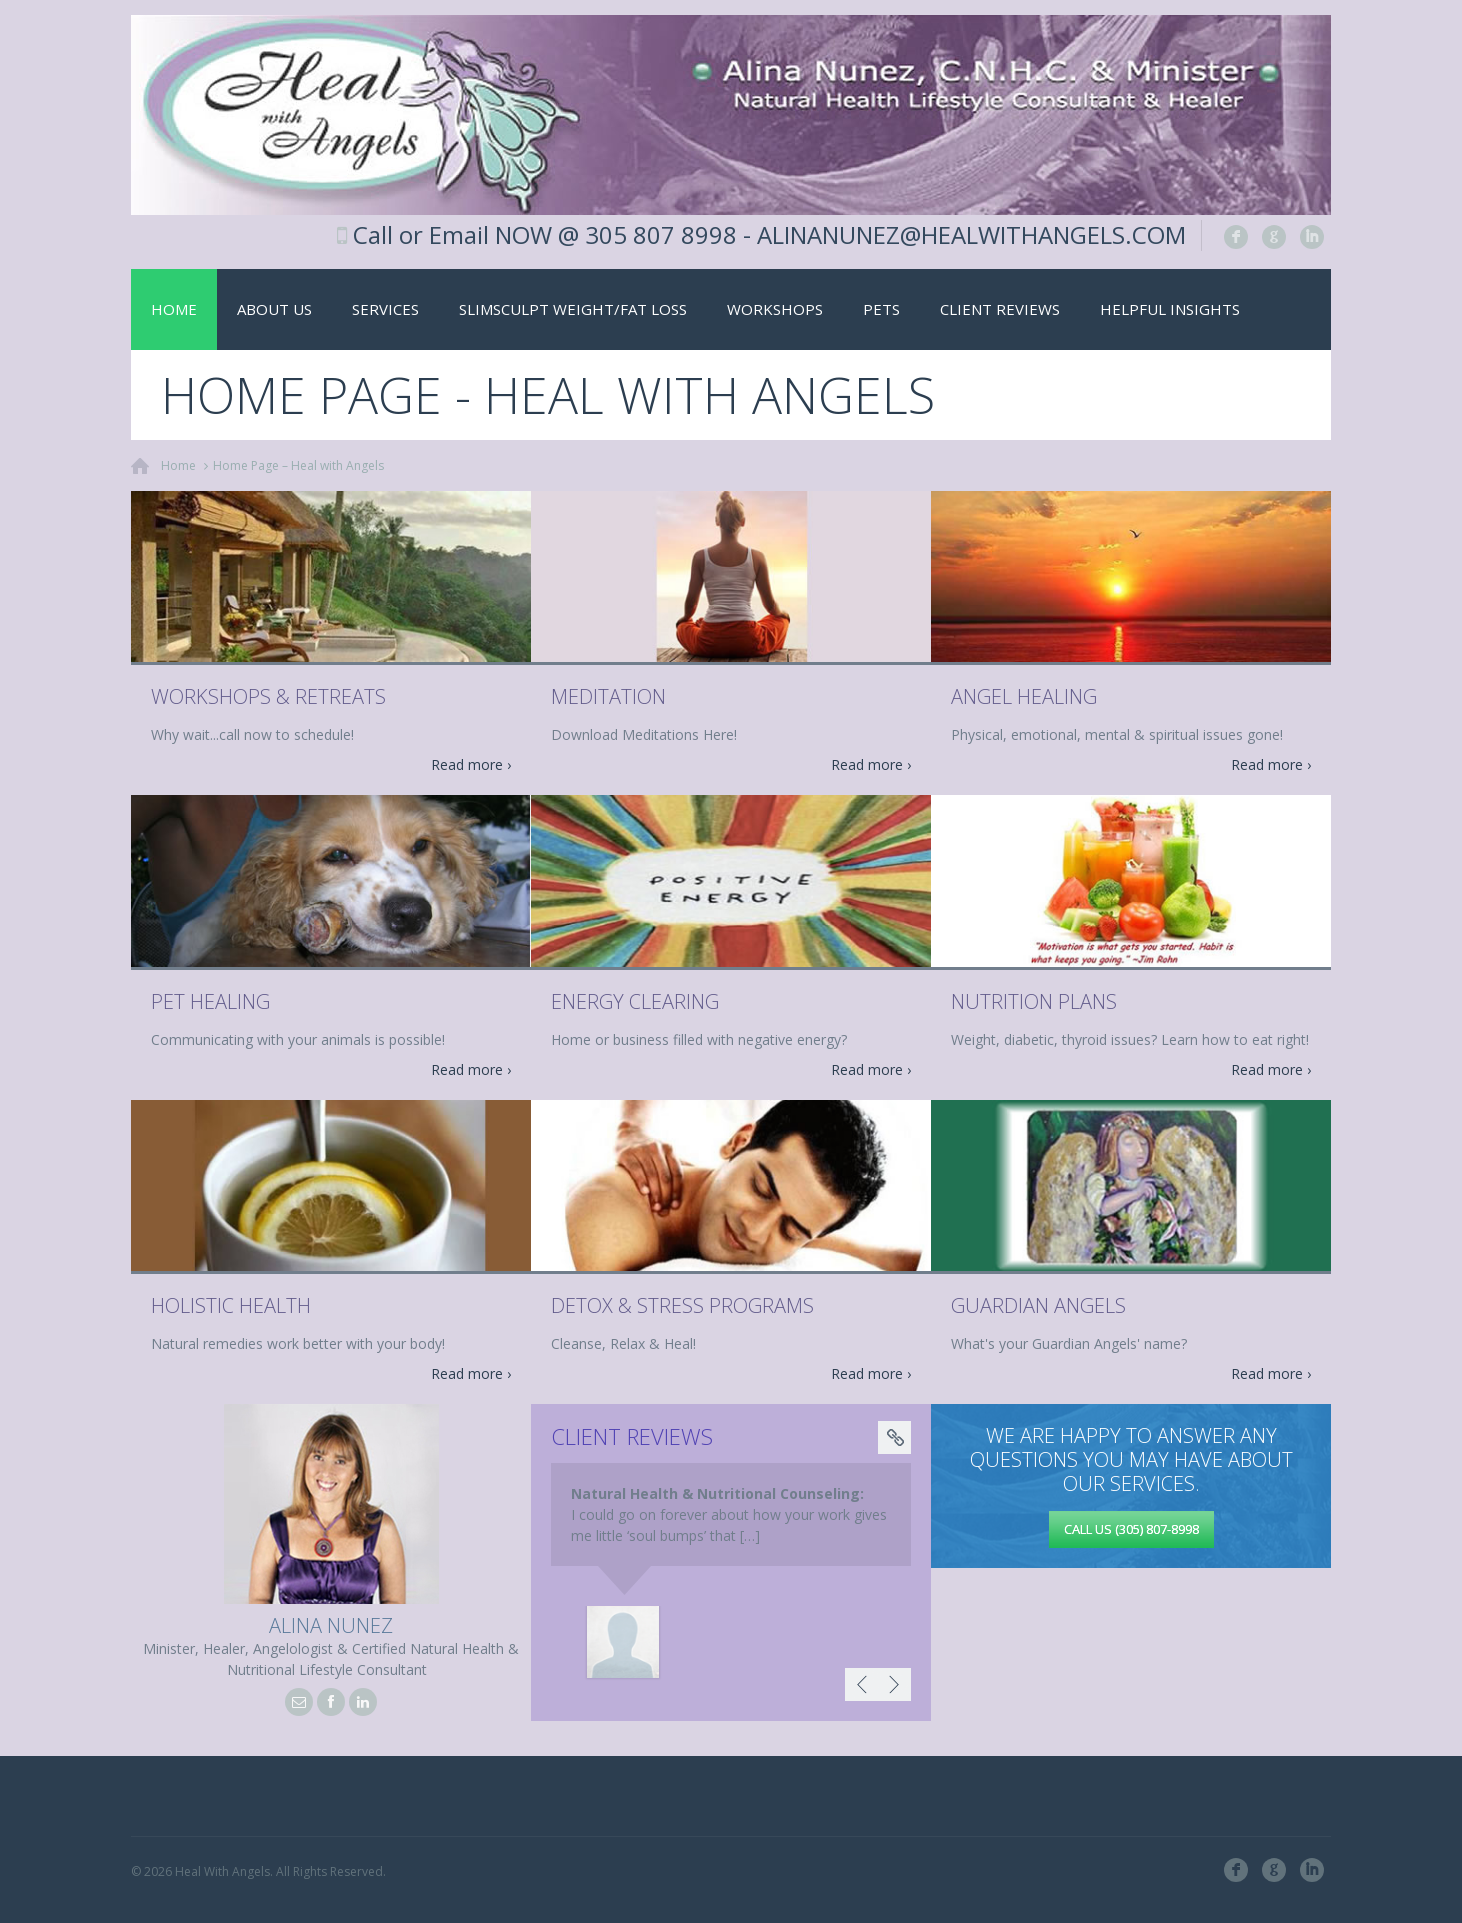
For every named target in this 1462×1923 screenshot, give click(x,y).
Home (174, 309)
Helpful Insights (1170, 309)
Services (385, 309)
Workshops (775, 309)
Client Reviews (1000, 309)
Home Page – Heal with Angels (298, 465)
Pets (881, 309)
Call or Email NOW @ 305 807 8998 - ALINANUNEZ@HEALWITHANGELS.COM (769, 234)
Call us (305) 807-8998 (1131, 1529)
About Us (274, 309)
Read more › (471, 764)
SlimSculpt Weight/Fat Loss (573, 309)
